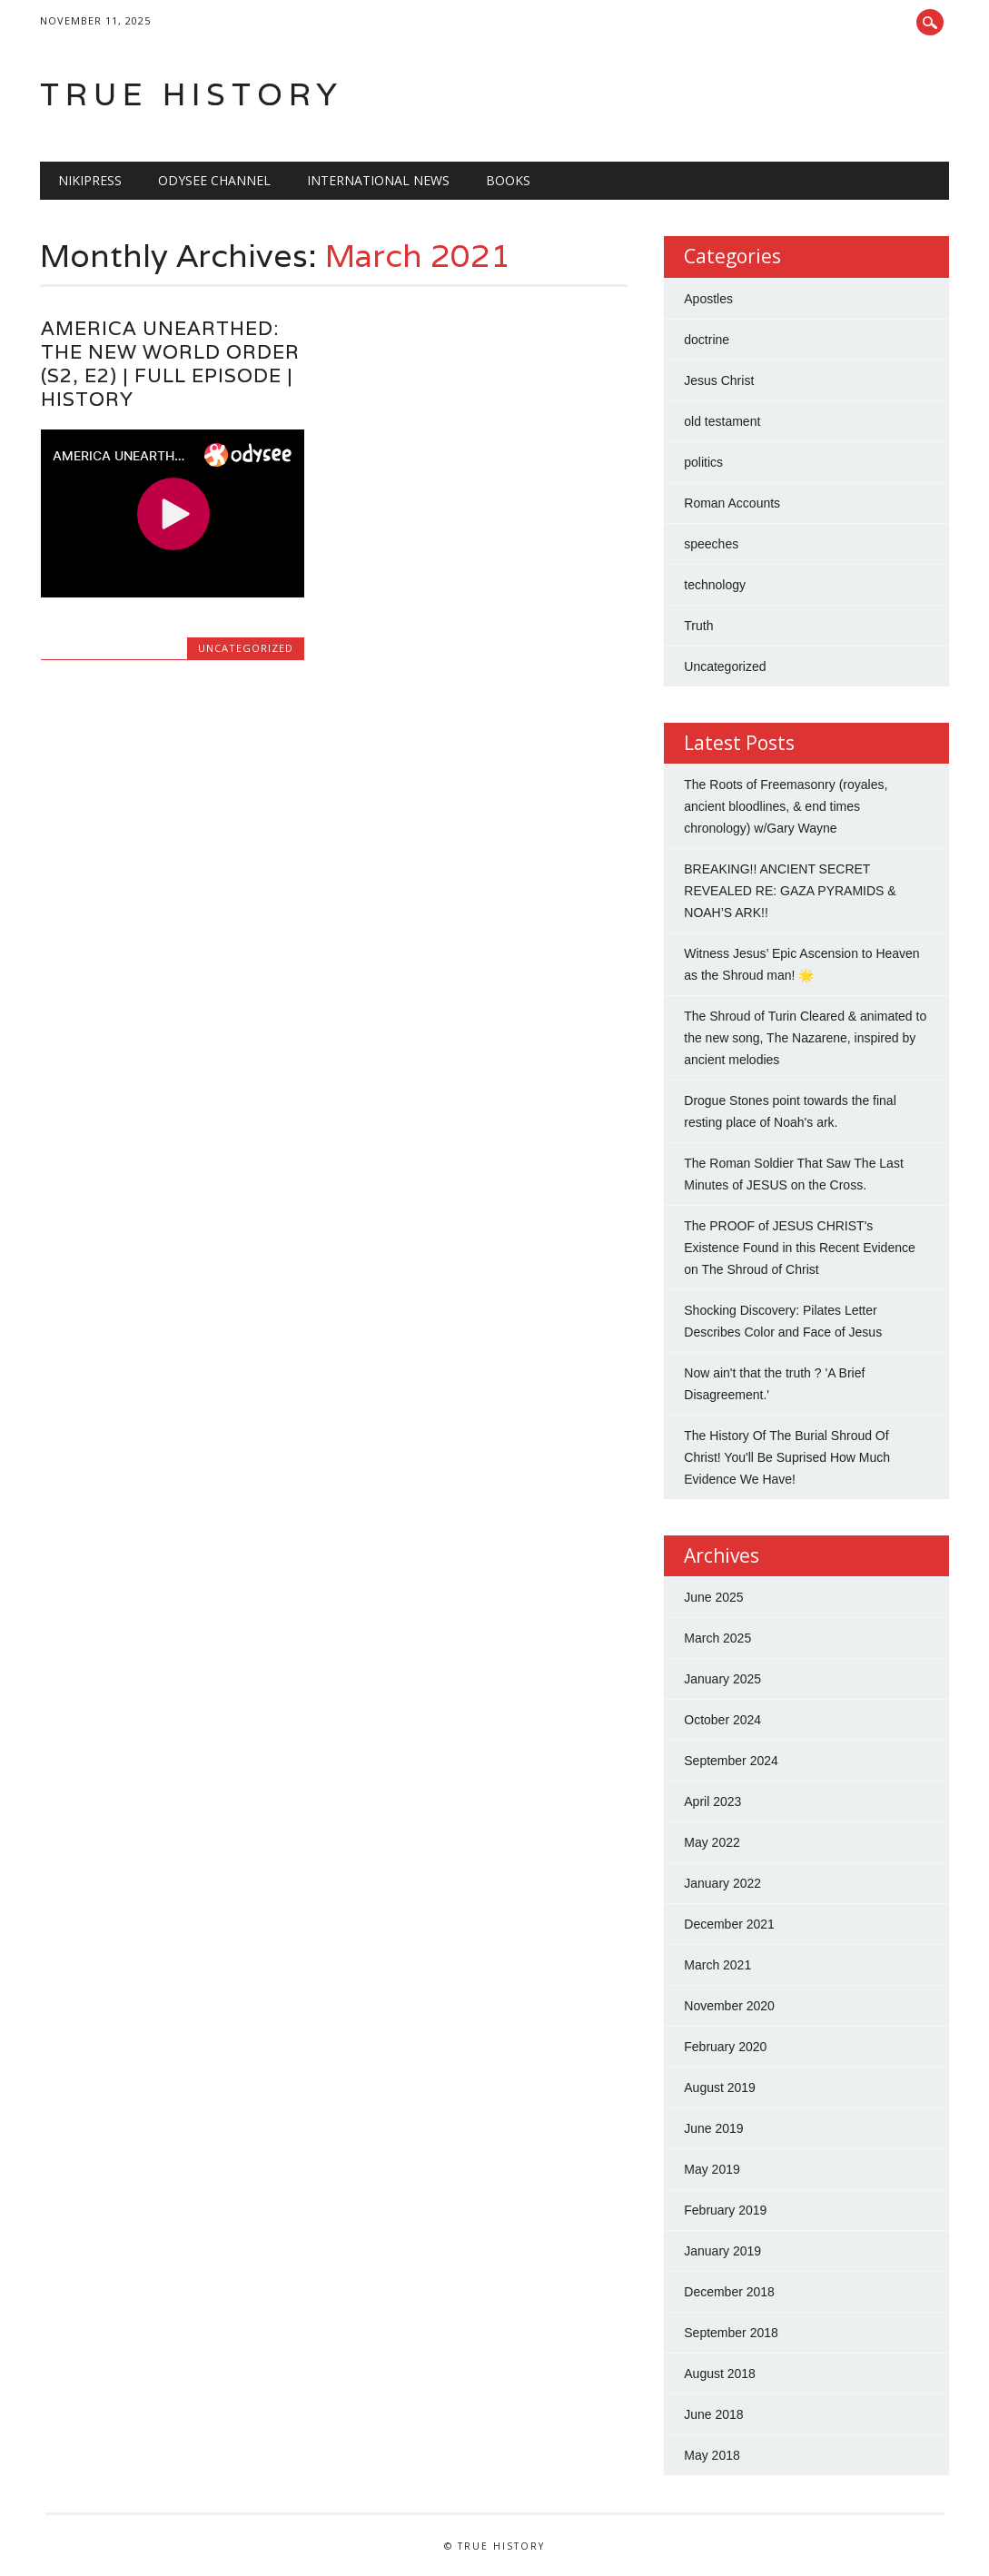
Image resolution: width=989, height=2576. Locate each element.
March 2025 (717, 1638)
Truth (698, 625)
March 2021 (717, 1965)
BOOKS (508, 180)
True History (191, 94)
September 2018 (731, 2332)
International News (378, 180)
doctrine (706, 339)
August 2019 (720, 2087)
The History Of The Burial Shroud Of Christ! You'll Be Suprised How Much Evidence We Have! (787, 1457)
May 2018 (711, 2455)
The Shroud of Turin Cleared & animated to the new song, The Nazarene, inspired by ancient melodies (805, 1038)
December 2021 (729, 1924)
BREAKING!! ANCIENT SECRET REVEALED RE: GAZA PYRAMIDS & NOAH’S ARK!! (789, 891)
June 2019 (713, 2128)
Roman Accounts (732, 503)
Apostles (708, 298)
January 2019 (722, 2251)
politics (703, 462)
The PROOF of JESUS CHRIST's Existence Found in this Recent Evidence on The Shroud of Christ (799, 1248)
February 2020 (725, 2046)
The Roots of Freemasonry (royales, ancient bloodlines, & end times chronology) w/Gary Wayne (785, 806)
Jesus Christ (719, 380)
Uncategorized (245, 648)
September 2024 (731, 1760)
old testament (722, 421)
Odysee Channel (214, 180)
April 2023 (712, 1801)
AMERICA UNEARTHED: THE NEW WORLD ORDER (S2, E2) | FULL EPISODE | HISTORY (170, 363)
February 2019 (725, 2210)
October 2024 (722, 1719)
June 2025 (713, 1597)
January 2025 (722, 1679)
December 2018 (729, 2292)
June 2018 (713, 2414)
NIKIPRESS (90, 180)
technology (715, 584)
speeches (711, 544)
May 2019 (711, 2169)
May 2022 (711, 1842)
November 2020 (729, 2006)
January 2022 (722, 1883)
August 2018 (720, 2373)
